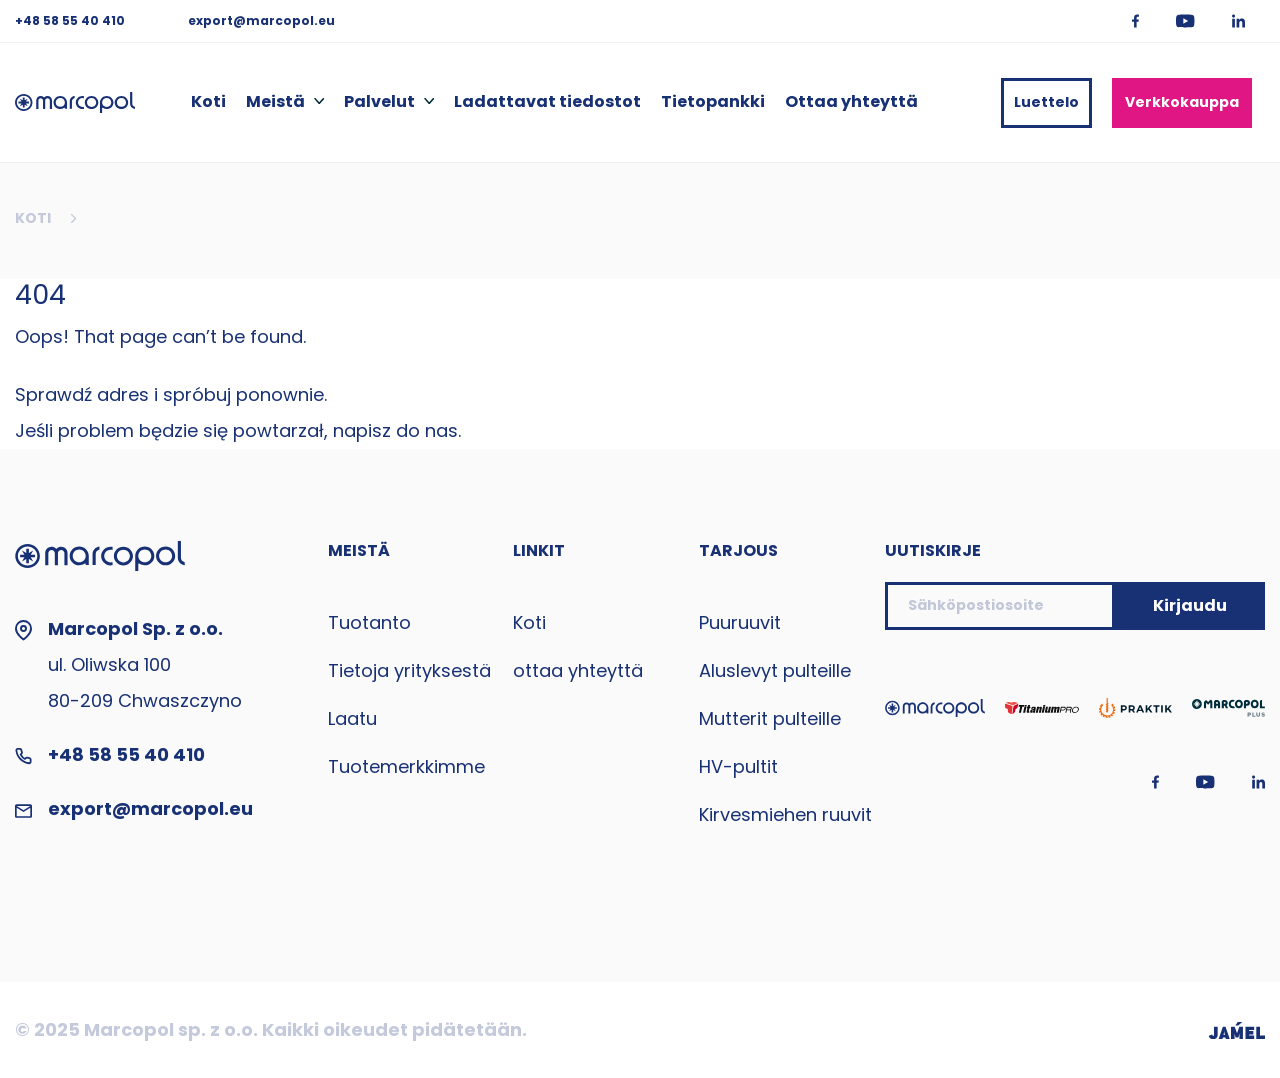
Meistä (275, 102)
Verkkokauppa (1182, 102)
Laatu (352, 718)
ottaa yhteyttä (578, 670)
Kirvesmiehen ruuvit (785, 814)
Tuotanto (369, 622)
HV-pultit (738, 766)
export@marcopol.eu (261, 20)
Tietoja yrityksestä (409, 670)
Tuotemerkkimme (406, 766)
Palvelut (379, 102)
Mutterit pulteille (770, 718)
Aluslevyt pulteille (775, 670)
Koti (208, 102)
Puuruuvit (740, 622)
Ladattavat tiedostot (547, 102)
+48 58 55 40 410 (71, 20)
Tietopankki (713, 102)
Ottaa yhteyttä (851, 102)
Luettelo (1046, 102)
